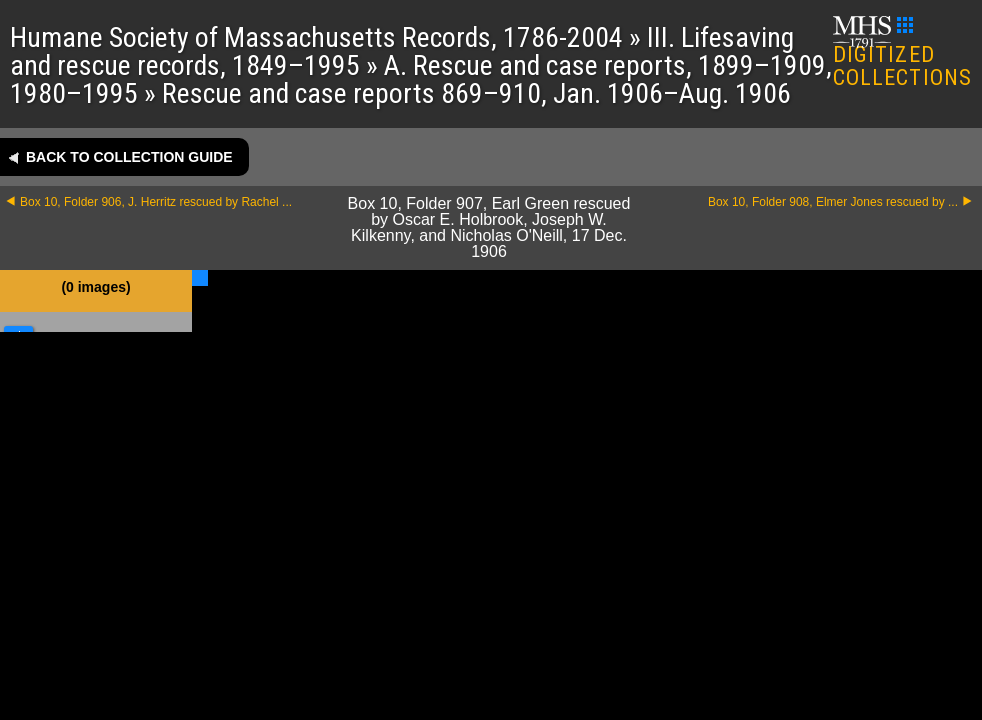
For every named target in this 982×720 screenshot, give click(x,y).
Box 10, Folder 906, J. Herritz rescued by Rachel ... (156, 202)
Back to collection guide (129, 157)
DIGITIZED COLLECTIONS (902, 53)
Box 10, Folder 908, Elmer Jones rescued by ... (833, 202)
